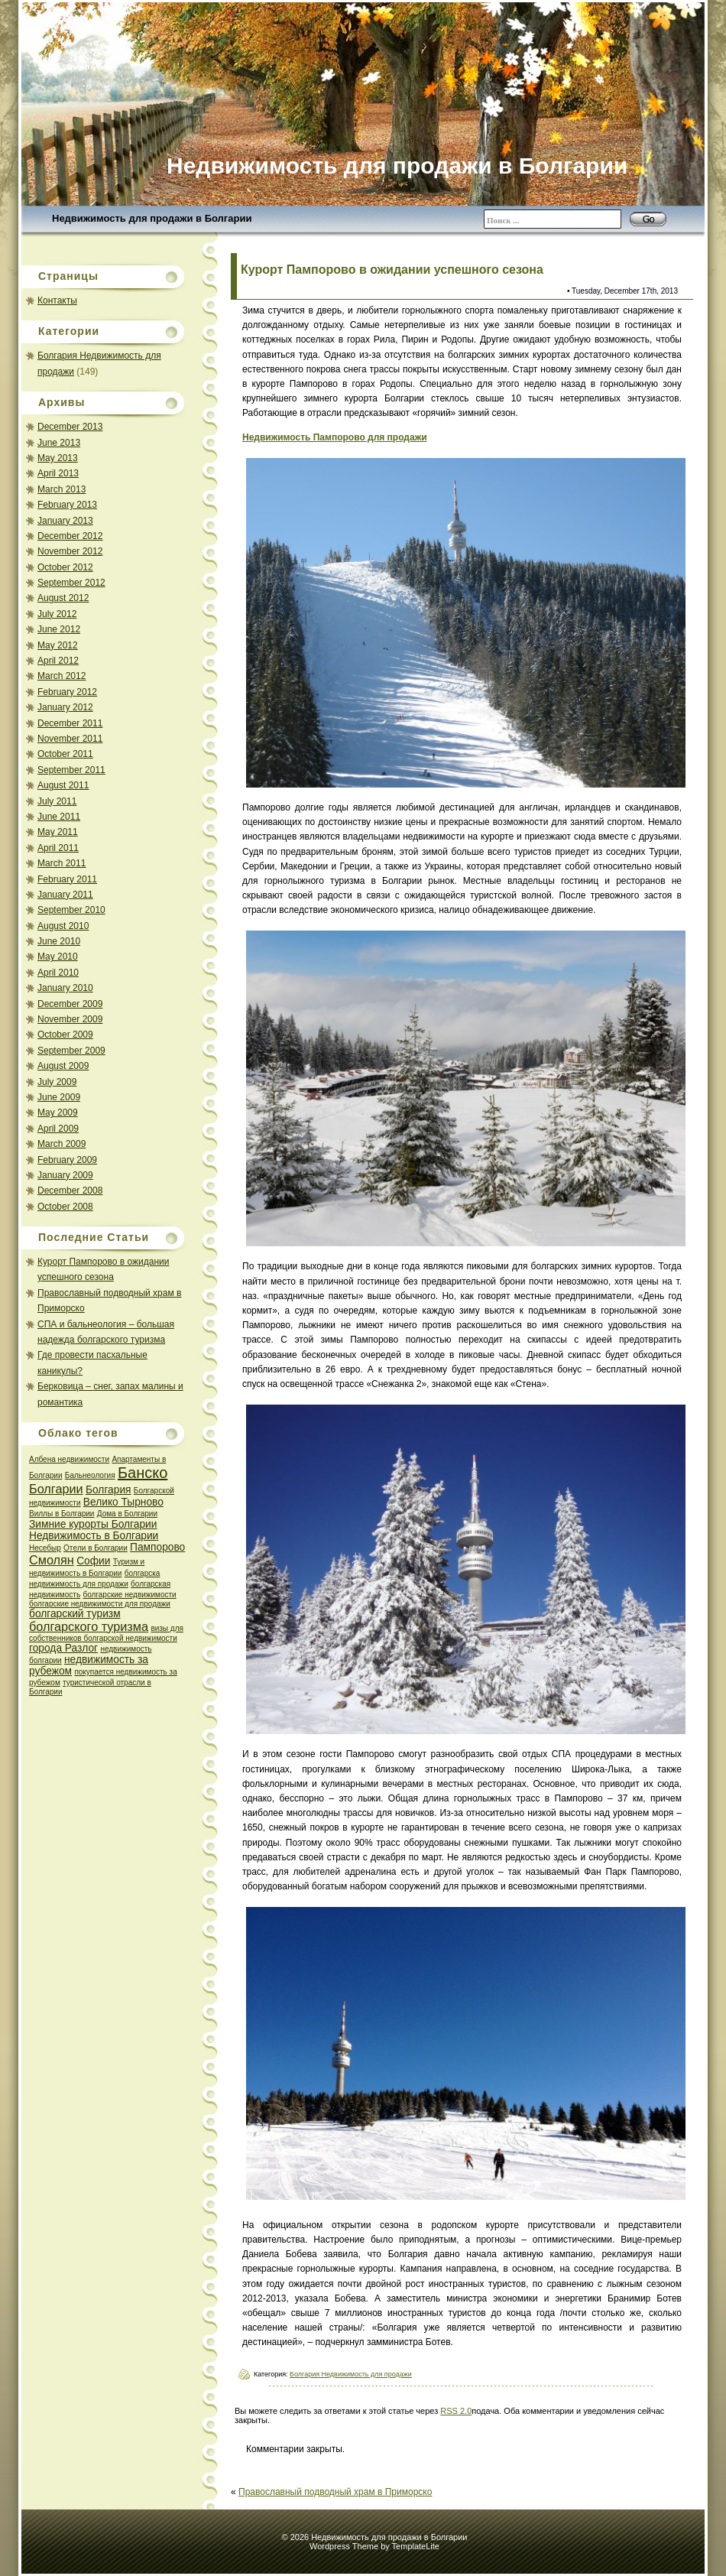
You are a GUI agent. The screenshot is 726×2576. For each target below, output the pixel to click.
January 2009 (65, 1175)
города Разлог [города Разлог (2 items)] (63, 1648)
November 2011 (69, 738)
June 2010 (58, 941)
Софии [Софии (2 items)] (93, 1561)
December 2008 (69, 1190)
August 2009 (63, 1066)
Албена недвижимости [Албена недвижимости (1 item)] (69, 1459)
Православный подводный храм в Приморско (335, 2492)
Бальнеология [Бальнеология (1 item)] (90, 1475)
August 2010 (63, 926)
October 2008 (65, 1206)
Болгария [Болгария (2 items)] (108, 1490)
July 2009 (56, 1082)
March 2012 (61, 676)
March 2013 (61, 489)
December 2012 (69, 536)
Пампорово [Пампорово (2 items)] (157, 1547)
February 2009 (67, 1160)
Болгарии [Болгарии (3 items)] (56, 1489)
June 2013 (58, 442)
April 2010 (58, 972)
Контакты (57, 300)
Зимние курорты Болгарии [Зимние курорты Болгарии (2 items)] (93, 1524)
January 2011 (65, 894)
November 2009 (69, 1019)
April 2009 (58, 1128)
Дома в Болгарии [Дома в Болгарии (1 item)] (127, 1513)
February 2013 (67, 504)
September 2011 (71, 770)
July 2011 (56, 801)
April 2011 (58, 848)
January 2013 (65, 520)
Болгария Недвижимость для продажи (351, 2374)
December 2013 (69, 426)
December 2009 (69, 1004)
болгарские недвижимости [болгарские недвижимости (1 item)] (129, 1594)
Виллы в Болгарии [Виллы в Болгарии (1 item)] (61, 1513)
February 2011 (67, 879)
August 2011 (63, 785)
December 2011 (69, 723)
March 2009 (61, 1144)
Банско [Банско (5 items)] (142, 1472)
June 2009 (58, 1097)
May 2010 (57, 956)
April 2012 (58, 660)
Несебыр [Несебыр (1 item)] (45, 1548)
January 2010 (65, 988)
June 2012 (58, 629)
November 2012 (69, 551)
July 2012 (56, 614)
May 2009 (57, 1112)
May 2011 (57, 832)
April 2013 (58, 473)
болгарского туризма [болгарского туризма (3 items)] (88, 1626)
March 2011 (61, 863)
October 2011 (65, 754)
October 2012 (65, 567)
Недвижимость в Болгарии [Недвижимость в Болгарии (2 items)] (93, 1535)
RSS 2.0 (456, 2410)
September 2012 (71, 582)
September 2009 (71, 1050)
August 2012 (63, 598)
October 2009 (65, 1034)
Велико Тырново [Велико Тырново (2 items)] (123, 1502)
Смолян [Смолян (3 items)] (51, 1560)
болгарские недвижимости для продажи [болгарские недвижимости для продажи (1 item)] (99, 1604)
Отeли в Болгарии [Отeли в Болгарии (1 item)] (95, 1548)
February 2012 (67, 692)
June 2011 (58, 816)
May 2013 (57, 458)
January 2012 (65, 707)
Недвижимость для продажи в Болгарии (151, 218)
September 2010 (71, 910)
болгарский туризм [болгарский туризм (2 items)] (75, 1613)
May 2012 (57, 645)
